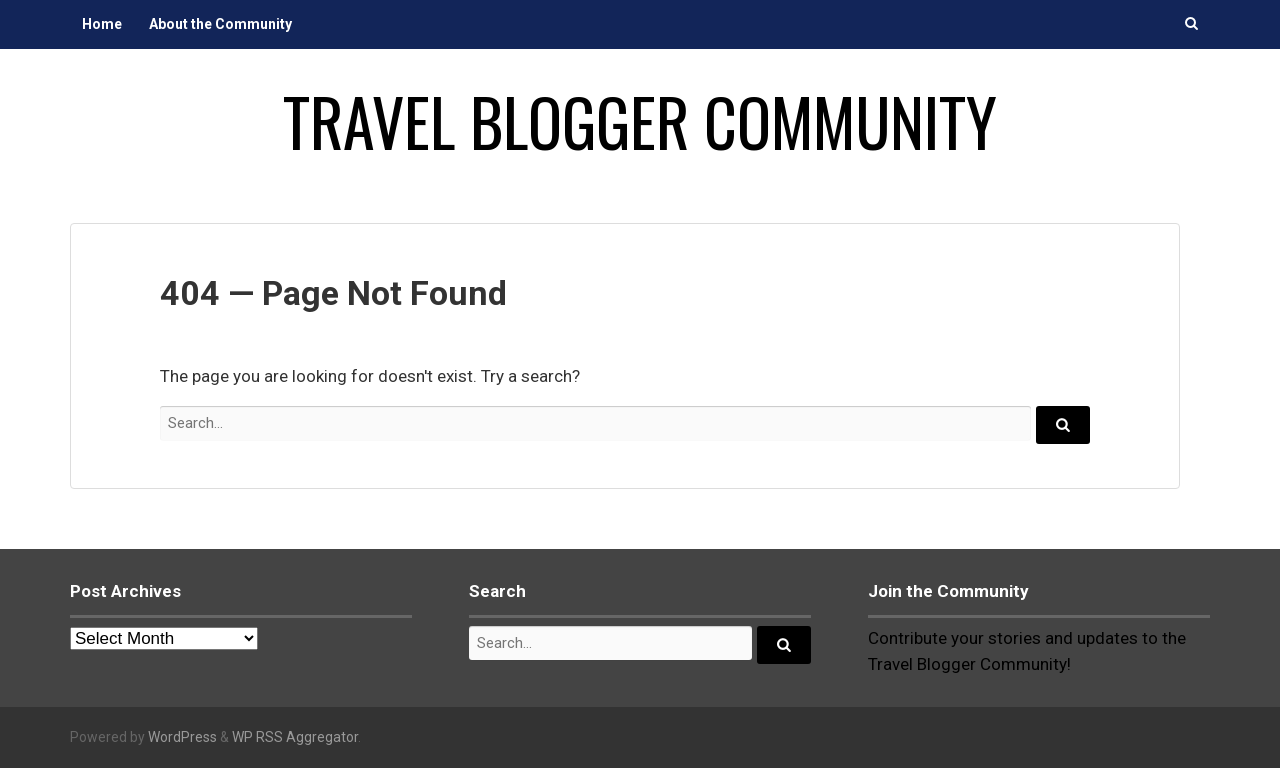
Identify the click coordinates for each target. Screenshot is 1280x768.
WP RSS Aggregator (295, 737)
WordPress (182, 737)
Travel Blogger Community (640, 121)
